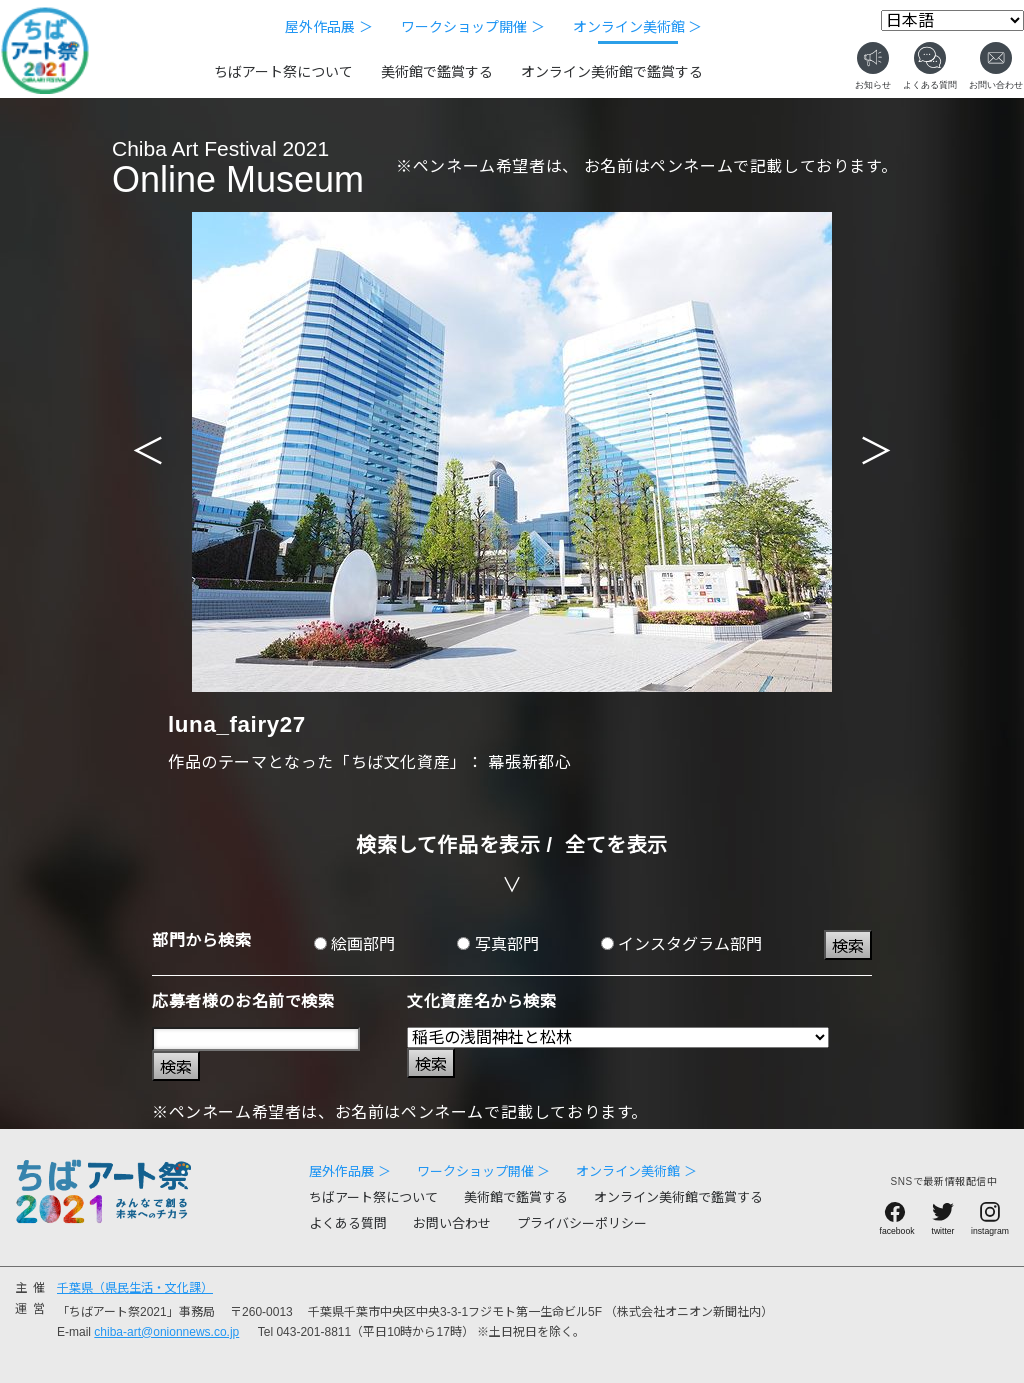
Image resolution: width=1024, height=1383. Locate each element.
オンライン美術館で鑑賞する (612, 72)
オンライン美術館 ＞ (638, 27)
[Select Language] (952, 20)
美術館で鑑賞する (437, 72)
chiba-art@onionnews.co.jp (166, 1332)
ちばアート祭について (283, 72)
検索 (848, 946)
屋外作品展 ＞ (329, 27)
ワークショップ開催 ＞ (473, 27)
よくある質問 (348, 1223)
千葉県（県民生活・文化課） (135, 1288)
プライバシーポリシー (582, 1223)
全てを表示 (616, 845)
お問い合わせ (452, 1223)
